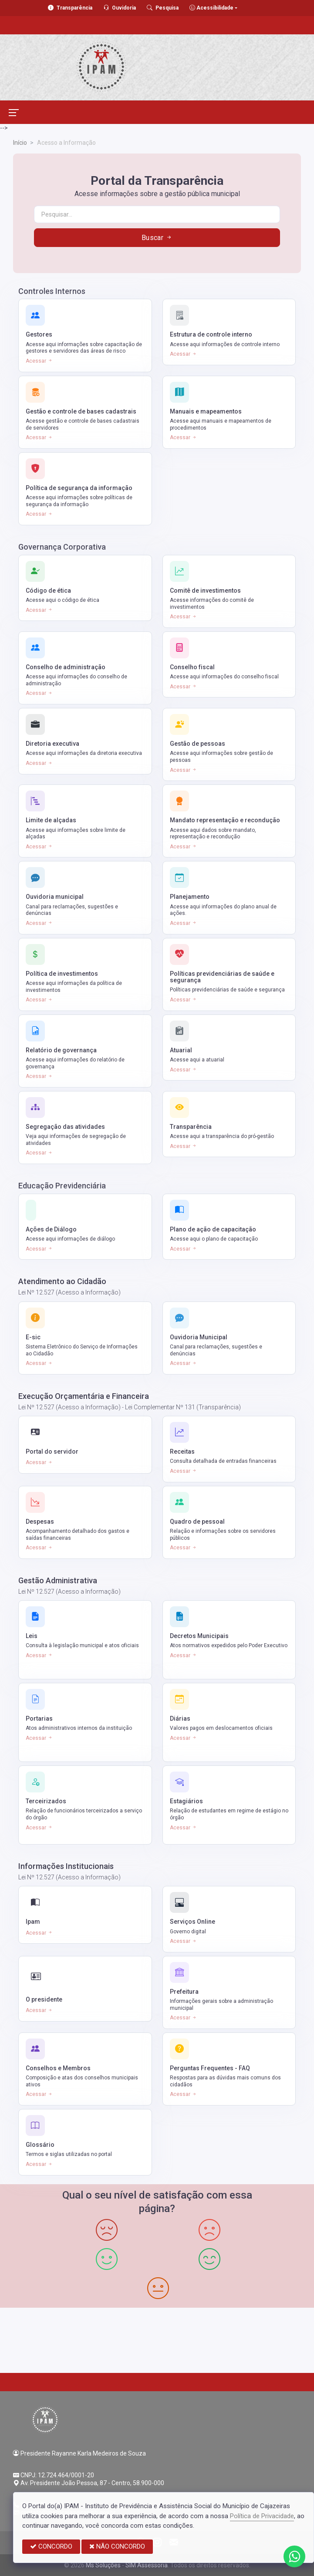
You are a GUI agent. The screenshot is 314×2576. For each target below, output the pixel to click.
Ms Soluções (103, 2565)
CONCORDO (51, 2546)
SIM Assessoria (146, 2565)
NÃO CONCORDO (117, 2546)
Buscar (157, 238)
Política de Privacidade (262, 2516)
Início (20, 142)
